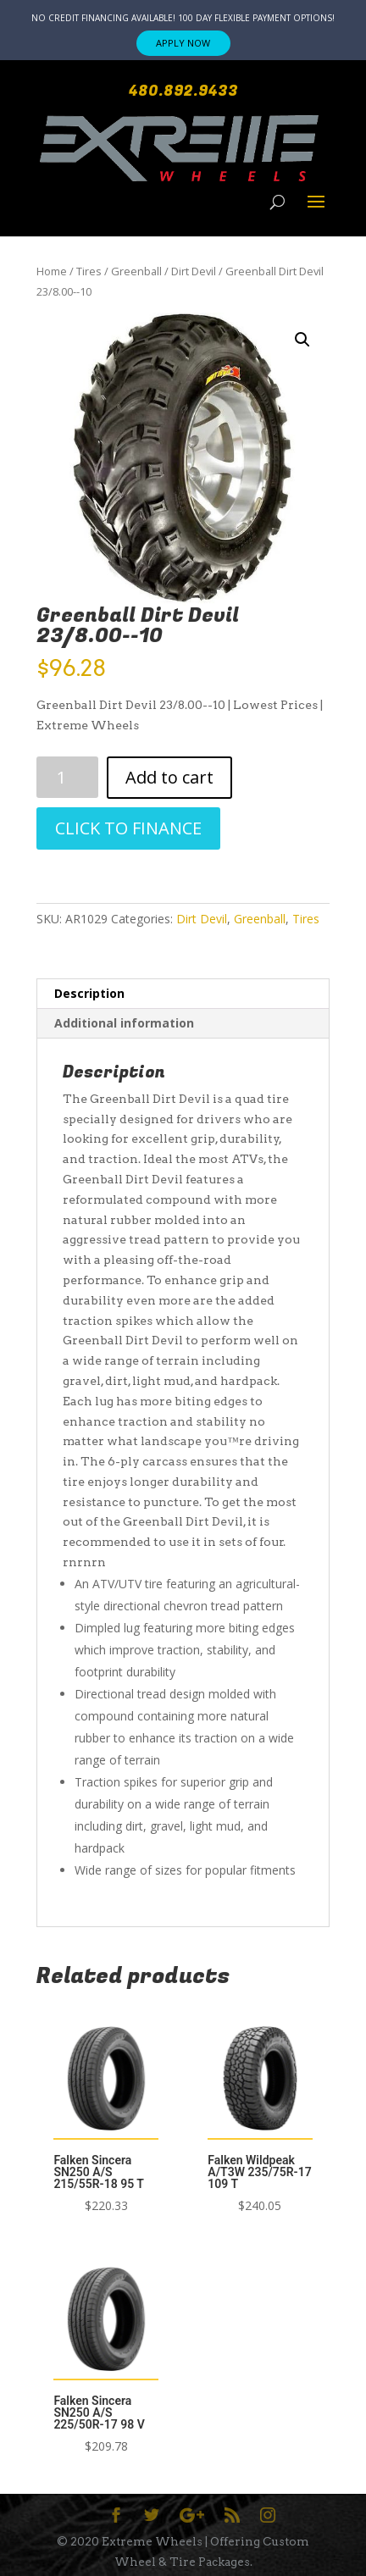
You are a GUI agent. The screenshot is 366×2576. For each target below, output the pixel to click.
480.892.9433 (183, 91)
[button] (302, 339)
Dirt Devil (193, 271)
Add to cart (169, 777)
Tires (89, 271)
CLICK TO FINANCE (128, 828)
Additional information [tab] (124, 1023)
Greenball (136, 271)
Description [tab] (89, 993)
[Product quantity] (67, 777)
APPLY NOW (183, 42)
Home (51, 271)
